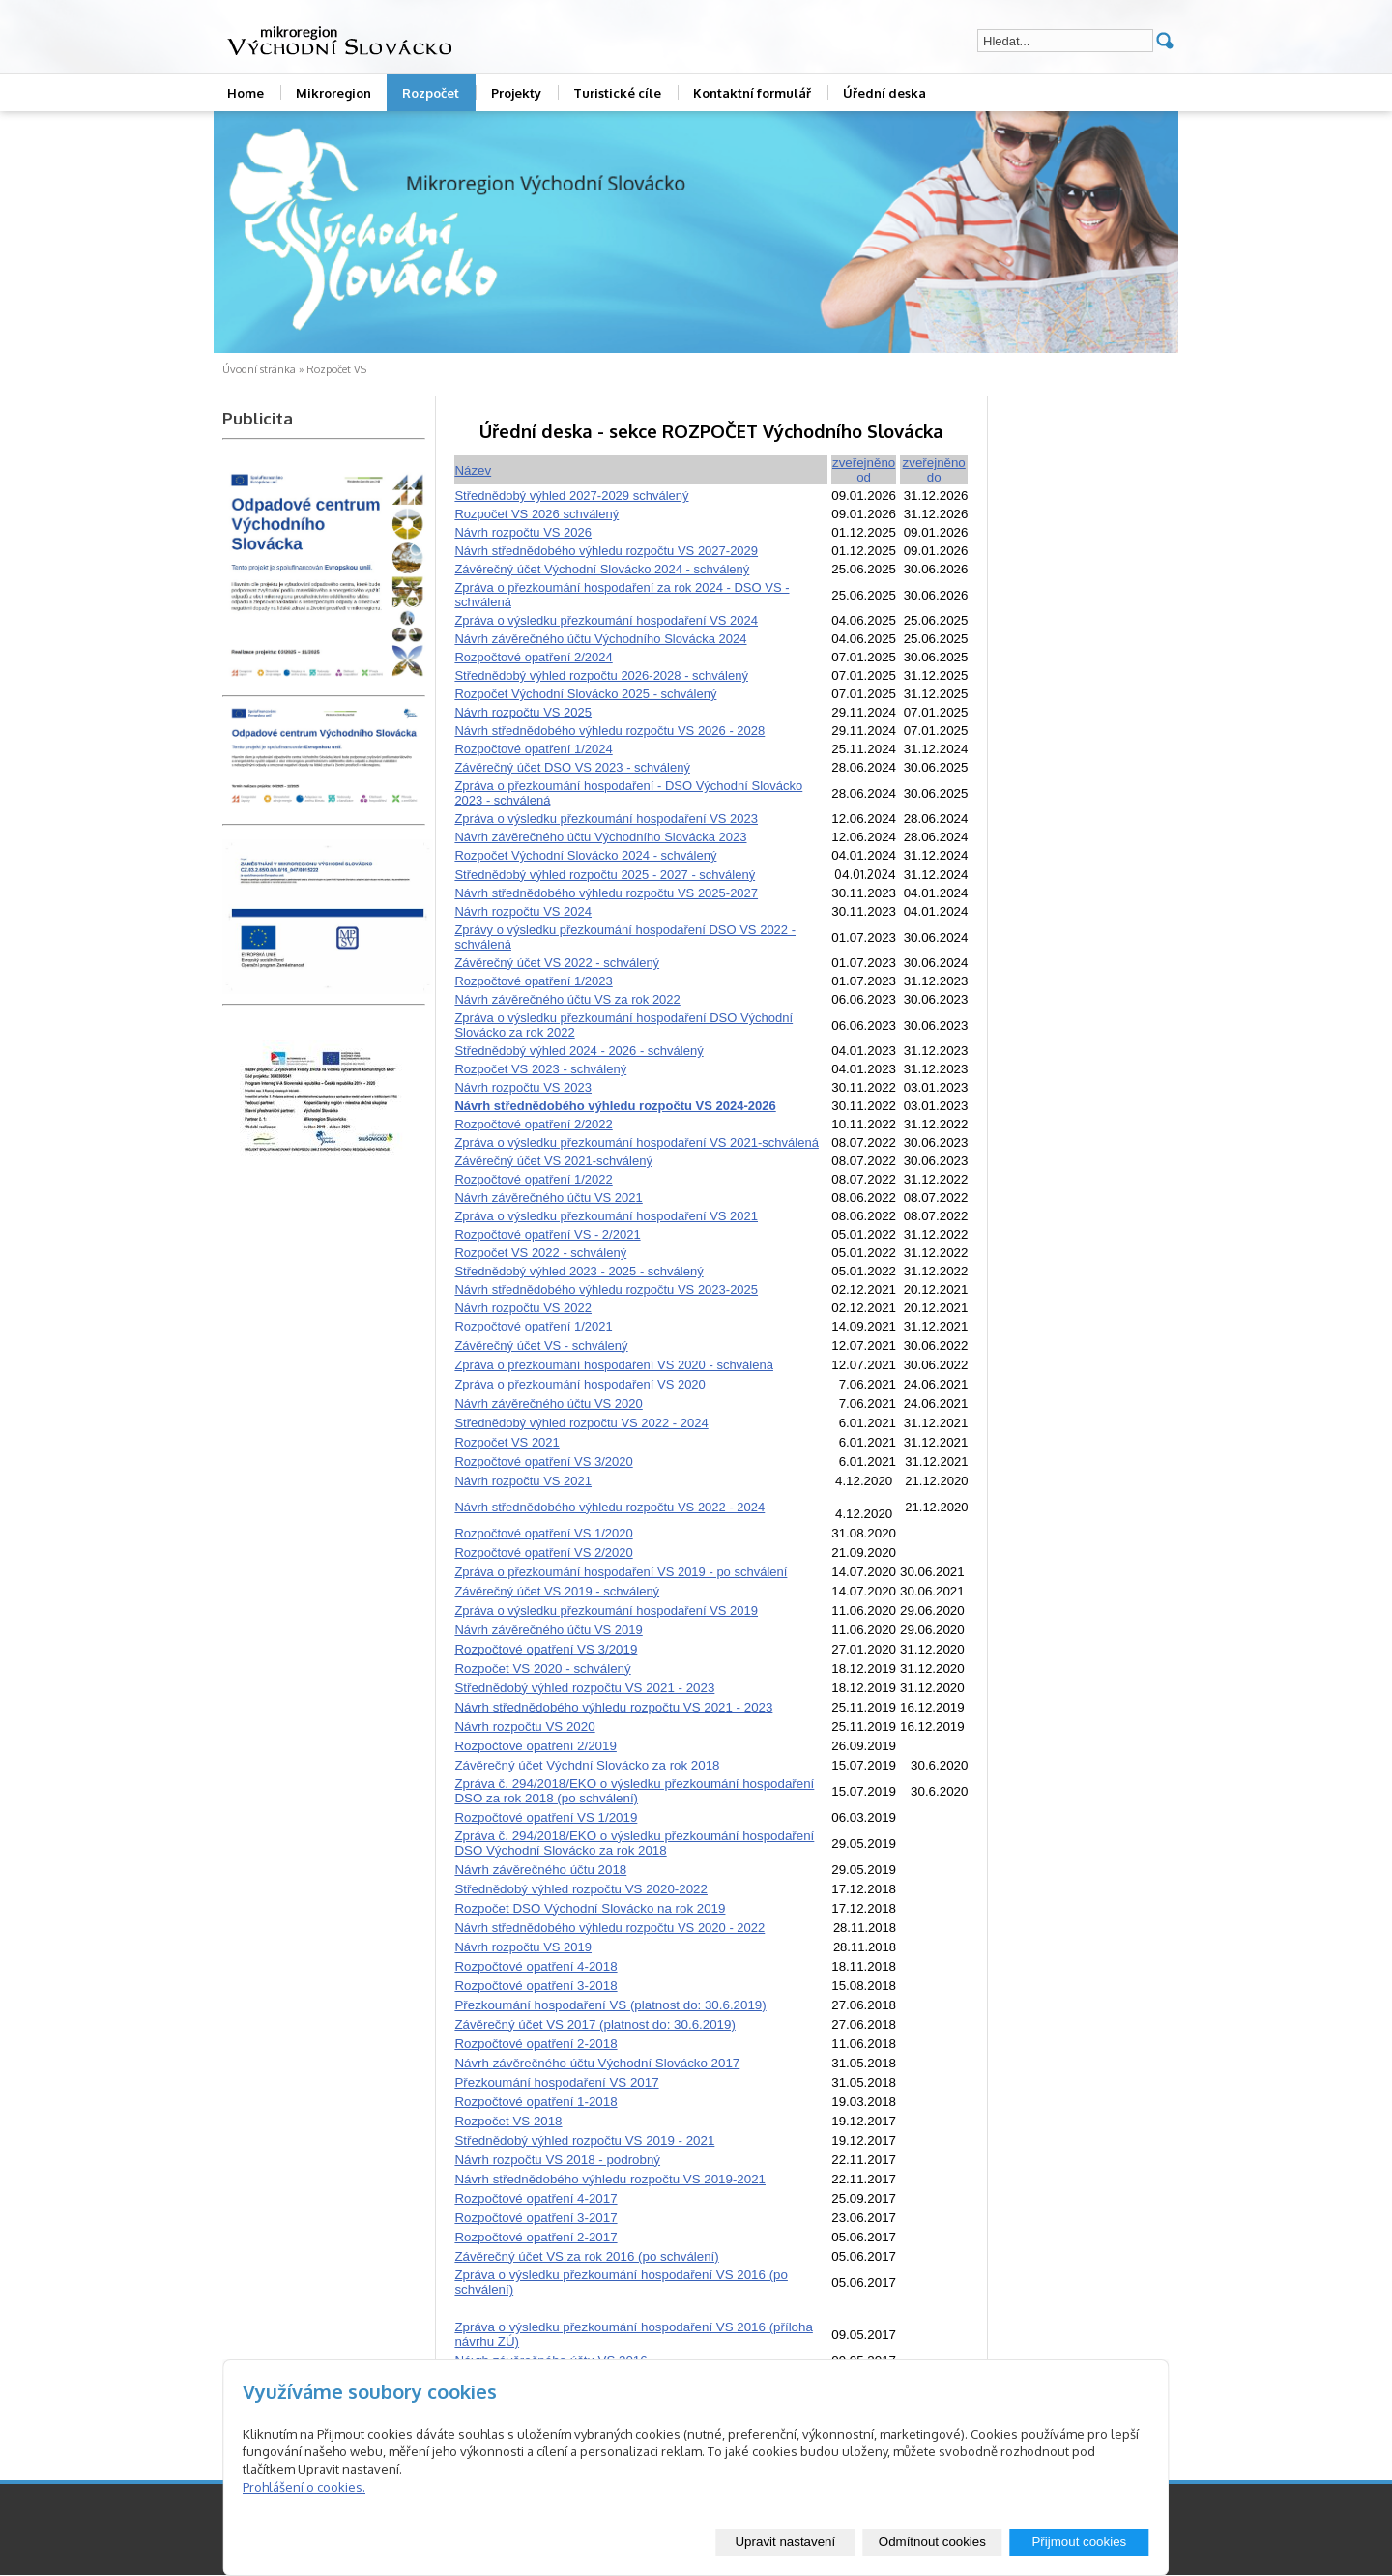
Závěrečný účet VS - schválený (540, 1345)
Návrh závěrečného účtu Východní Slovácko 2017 (597, 2063)
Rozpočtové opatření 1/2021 (533, 1326)
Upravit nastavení (785, 2541)
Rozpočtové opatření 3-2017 (535, 2217)
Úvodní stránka (259, 369)
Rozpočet (430, 93)
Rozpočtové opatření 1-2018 (535, 2101)
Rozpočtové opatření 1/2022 (533, 1179)
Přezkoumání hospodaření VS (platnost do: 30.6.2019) (610, 2005)
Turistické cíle (617, 93)
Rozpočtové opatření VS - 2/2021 (547, 1234)
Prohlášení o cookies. (304, 2487)
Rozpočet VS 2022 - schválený (540, 1252)
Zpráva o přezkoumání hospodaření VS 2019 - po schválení (620, 1572)
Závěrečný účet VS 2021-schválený (553, 1161)
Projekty (516, 93)
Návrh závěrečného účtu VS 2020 (548, 1403)
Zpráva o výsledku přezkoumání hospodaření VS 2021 (606, 1216)
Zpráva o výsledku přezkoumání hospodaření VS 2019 (606, 1610)
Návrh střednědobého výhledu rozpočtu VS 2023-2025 (606, 1289)
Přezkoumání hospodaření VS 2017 (556, 2082)
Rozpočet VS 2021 (506, 1442)
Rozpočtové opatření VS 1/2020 (543, 1533)
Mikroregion (333, 93)
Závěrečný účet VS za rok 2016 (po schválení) (586, 2256)
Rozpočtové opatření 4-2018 (535, 1966)
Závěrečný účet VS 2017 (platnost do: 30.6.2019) (594, 2024)
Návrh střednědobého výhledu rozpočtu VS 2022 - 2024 (609, 1507)
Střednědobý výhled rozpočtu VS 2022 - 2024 (581, 1423)
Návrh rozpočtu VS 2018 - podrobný (557, 2159)
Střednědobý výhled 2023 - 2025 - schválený (578, 1271)
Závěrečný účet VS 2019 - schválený (556, 1591)
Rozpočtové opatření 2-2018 (535, 2043)
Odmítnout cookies (932, 2541)
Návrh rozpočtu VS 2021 (523, 1481)
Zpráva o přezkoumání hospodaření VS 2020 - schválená (613, 1365)
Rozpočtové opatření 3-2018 (535, 1985)
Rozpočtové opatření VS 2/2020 (543, 1552)
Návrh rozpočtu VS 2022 (523, 1308)
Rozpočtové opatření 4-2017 (535, 2198)
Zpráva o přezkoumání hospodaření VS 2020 (579, 1384)
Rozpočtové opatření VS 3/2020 (543, 1461)
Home (245, 93)
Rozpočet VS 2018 (508, 2121)
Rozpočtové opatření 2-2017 (535, 2237)
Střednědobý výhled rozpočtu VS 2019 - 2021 (584, 2140)
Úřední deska (884, 93)
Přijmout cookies (1078, 2541)
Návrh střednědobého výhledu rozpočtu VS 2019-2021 (610, 2179)
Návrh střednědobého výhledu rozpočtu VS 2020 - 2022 (609, 1927)
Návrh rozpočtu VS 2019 (523, 1947)
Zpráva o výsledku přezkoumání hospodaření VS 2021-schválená (636, 1142)
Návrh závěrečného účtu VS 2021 (548, 1197)
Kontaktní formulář (752, 93)
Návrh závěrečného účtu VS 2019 (548, 1630)
